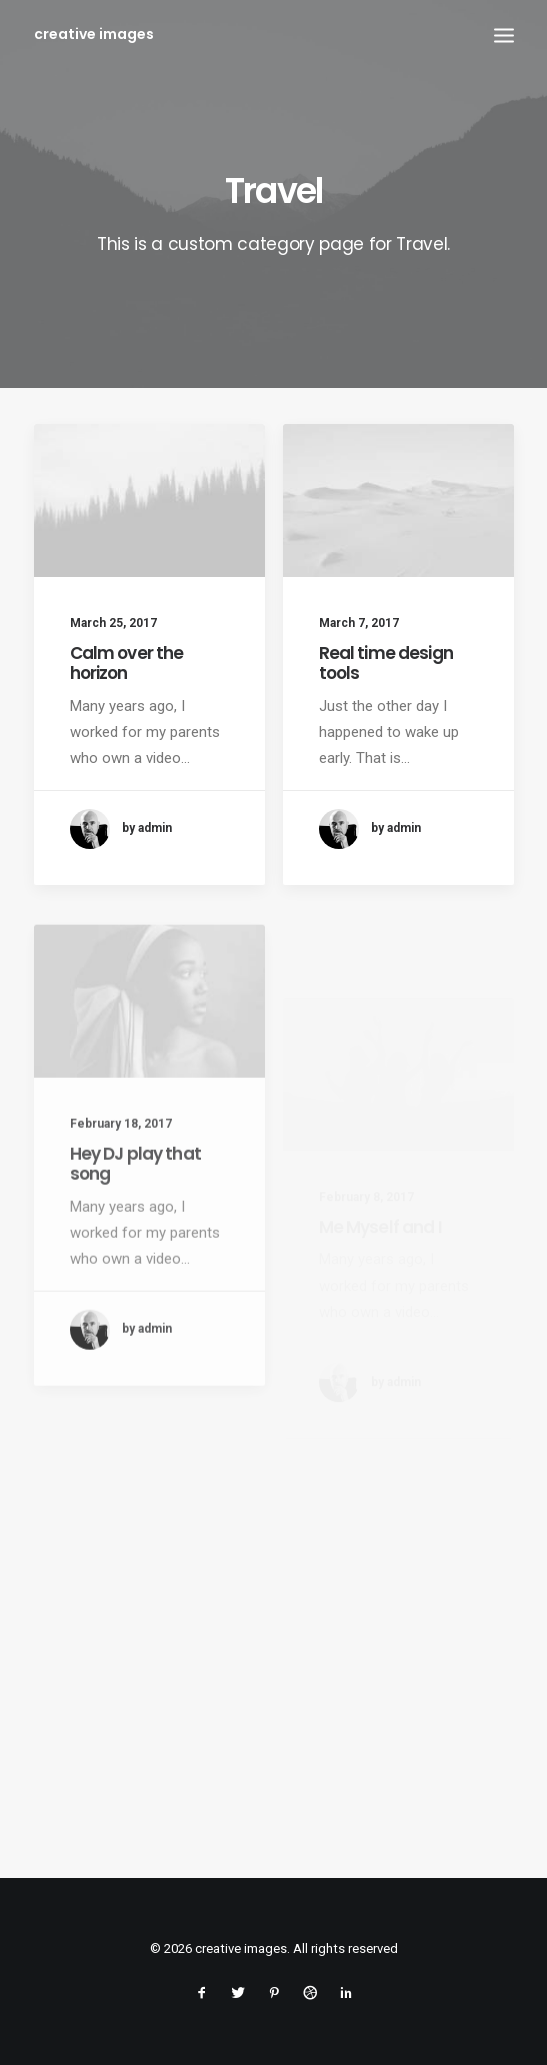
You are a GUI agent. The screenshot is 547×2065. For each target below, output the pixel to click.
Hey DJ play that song (135, 1213)
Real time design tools (386, 663)
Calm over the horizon (127, 663)
